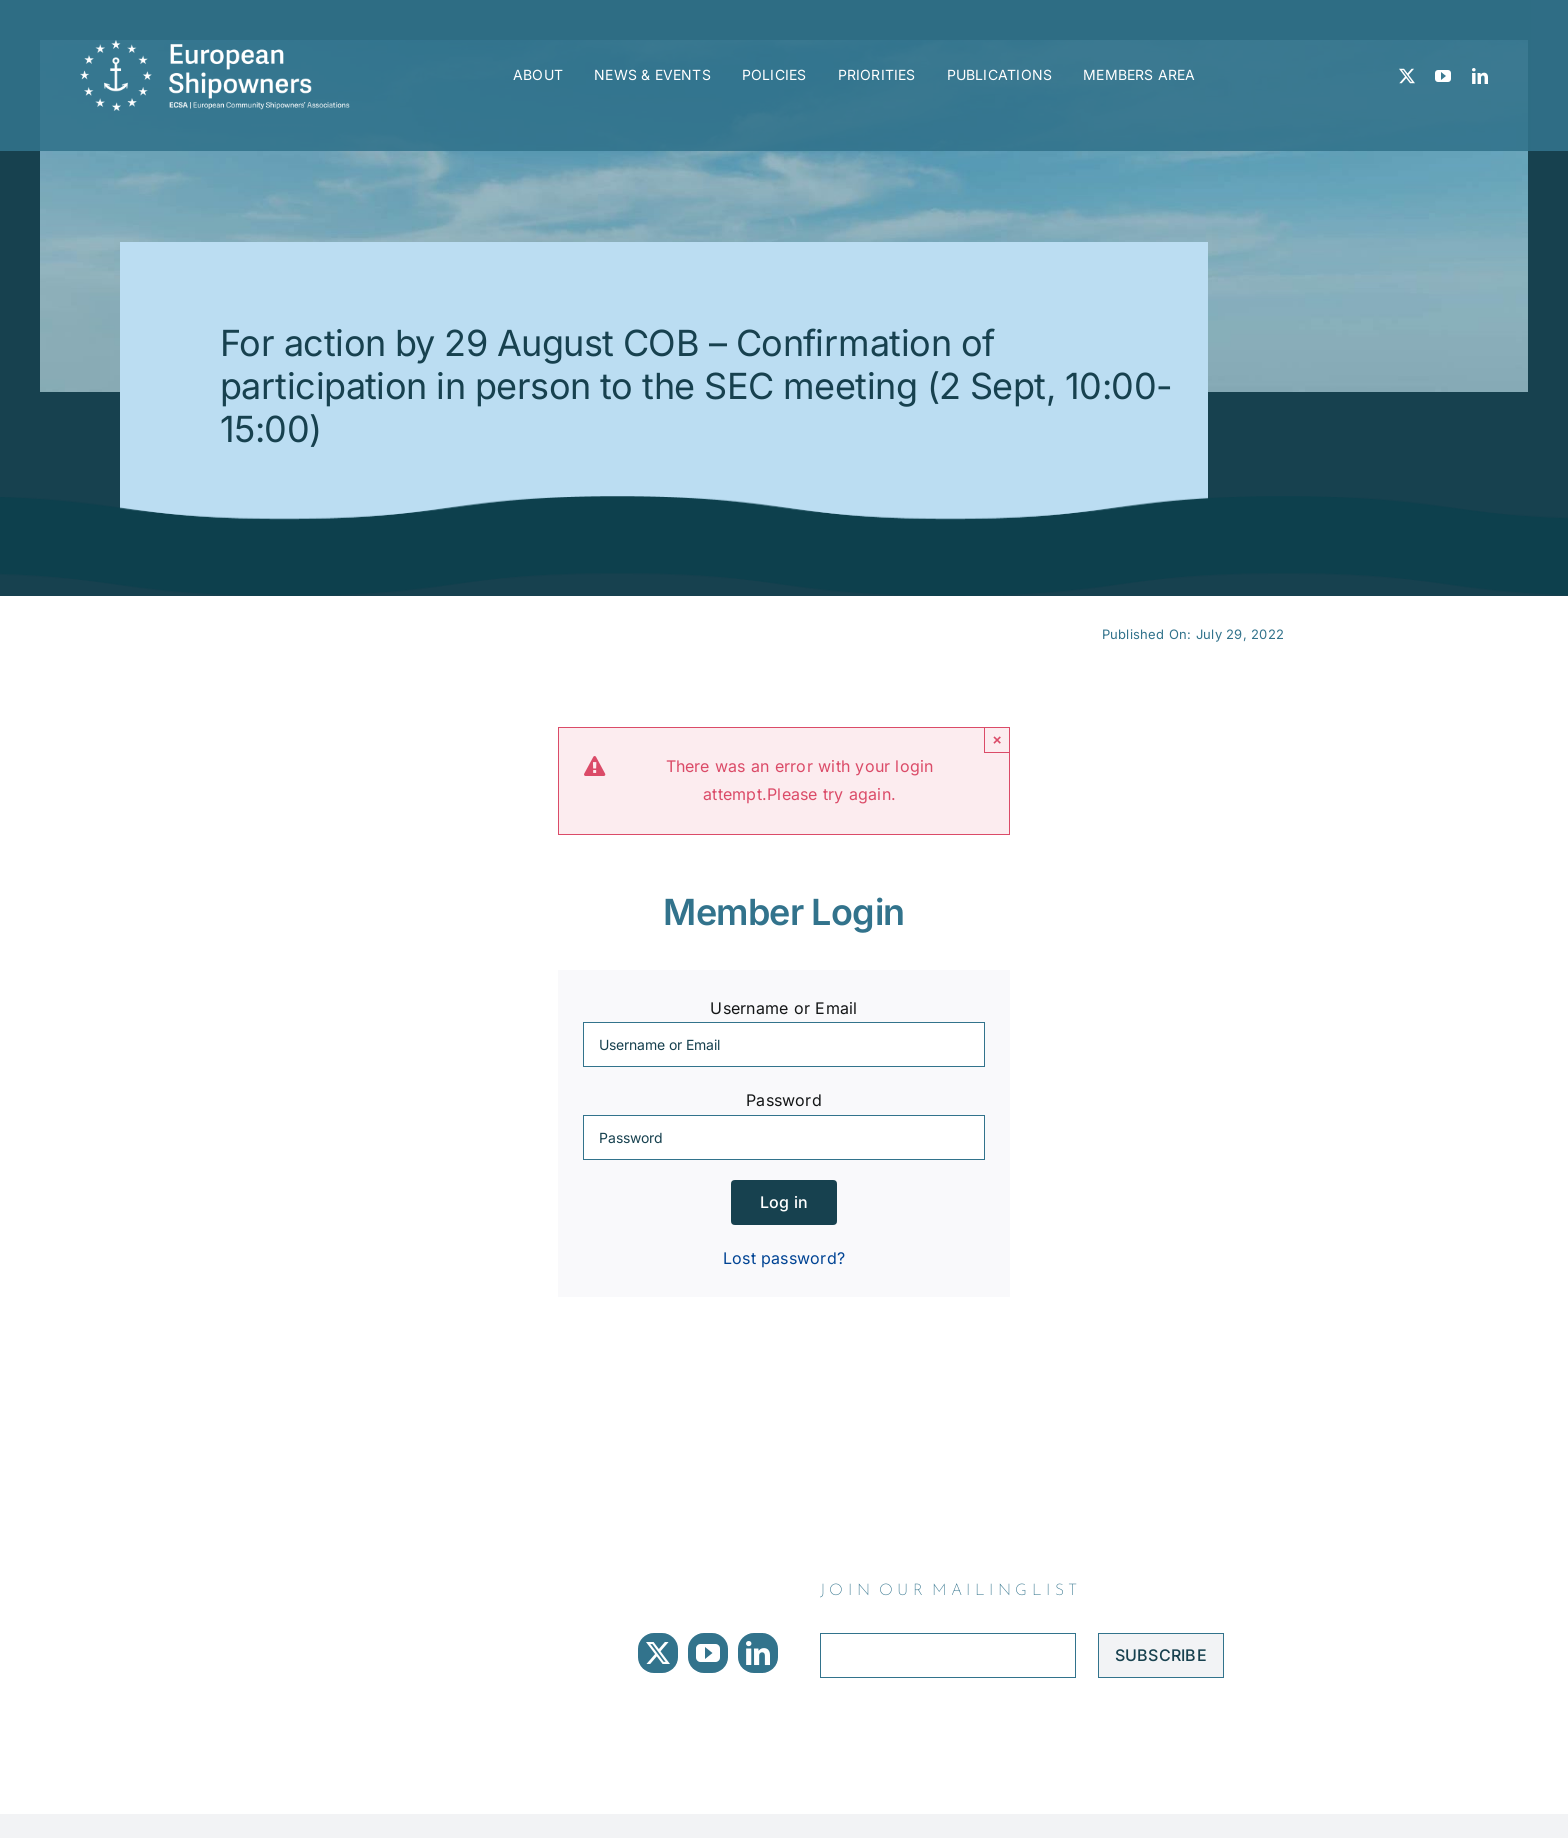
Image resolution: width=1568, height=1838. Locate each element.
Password (784, 1100)
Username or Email (783, 1008)
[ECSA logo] (221, 48)
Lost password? (784, 1258)
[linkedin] (1480, 76)
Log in (784, 1202)
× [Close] (997, 739)
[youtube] (1443, 76)
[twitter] (1407, 76)
